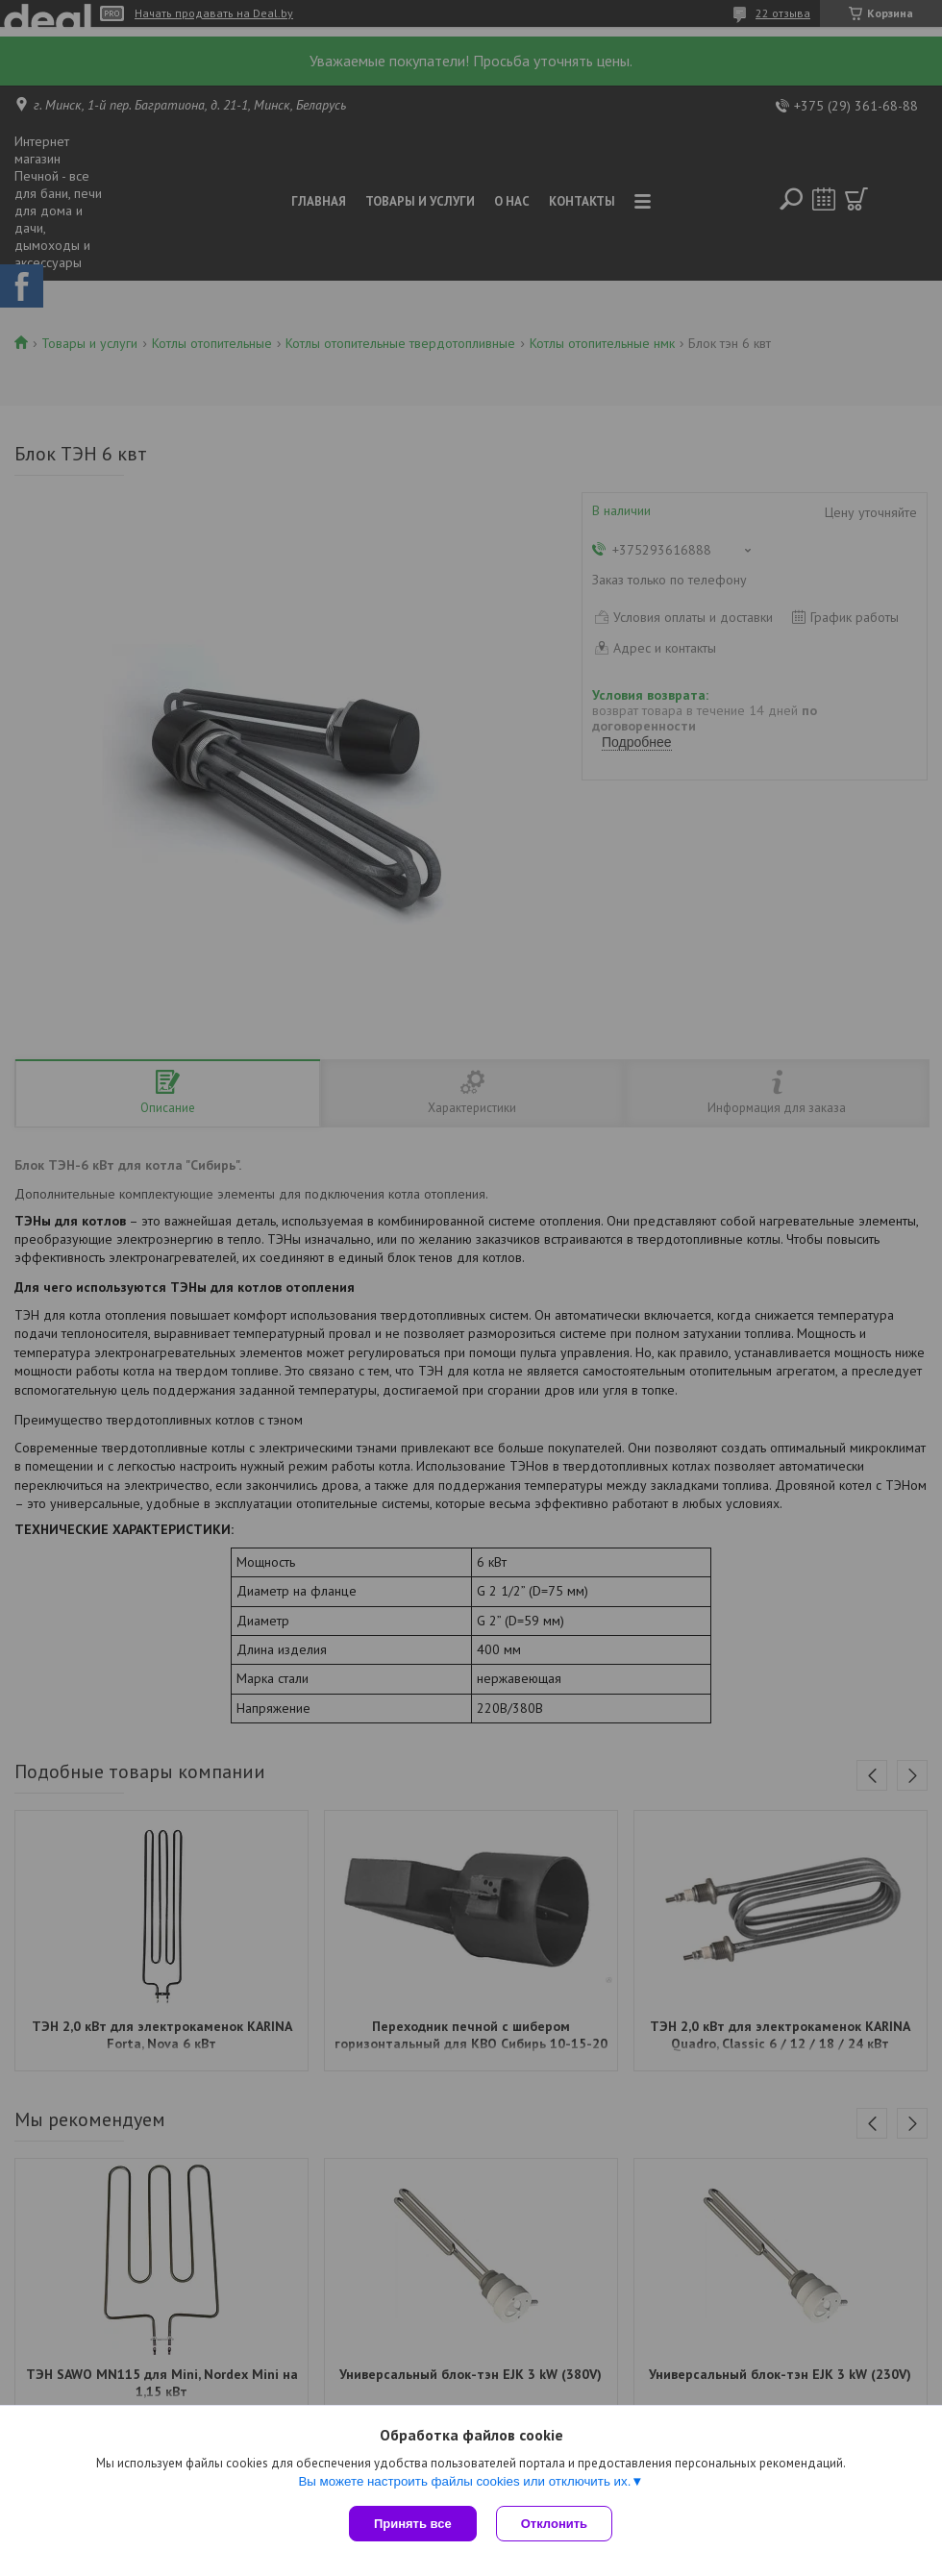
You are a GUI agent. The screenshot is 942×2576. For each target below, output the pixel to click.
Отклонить (554, 2523)
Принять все (413, 2523)
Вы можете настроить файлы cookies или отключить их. (464, 2481)
